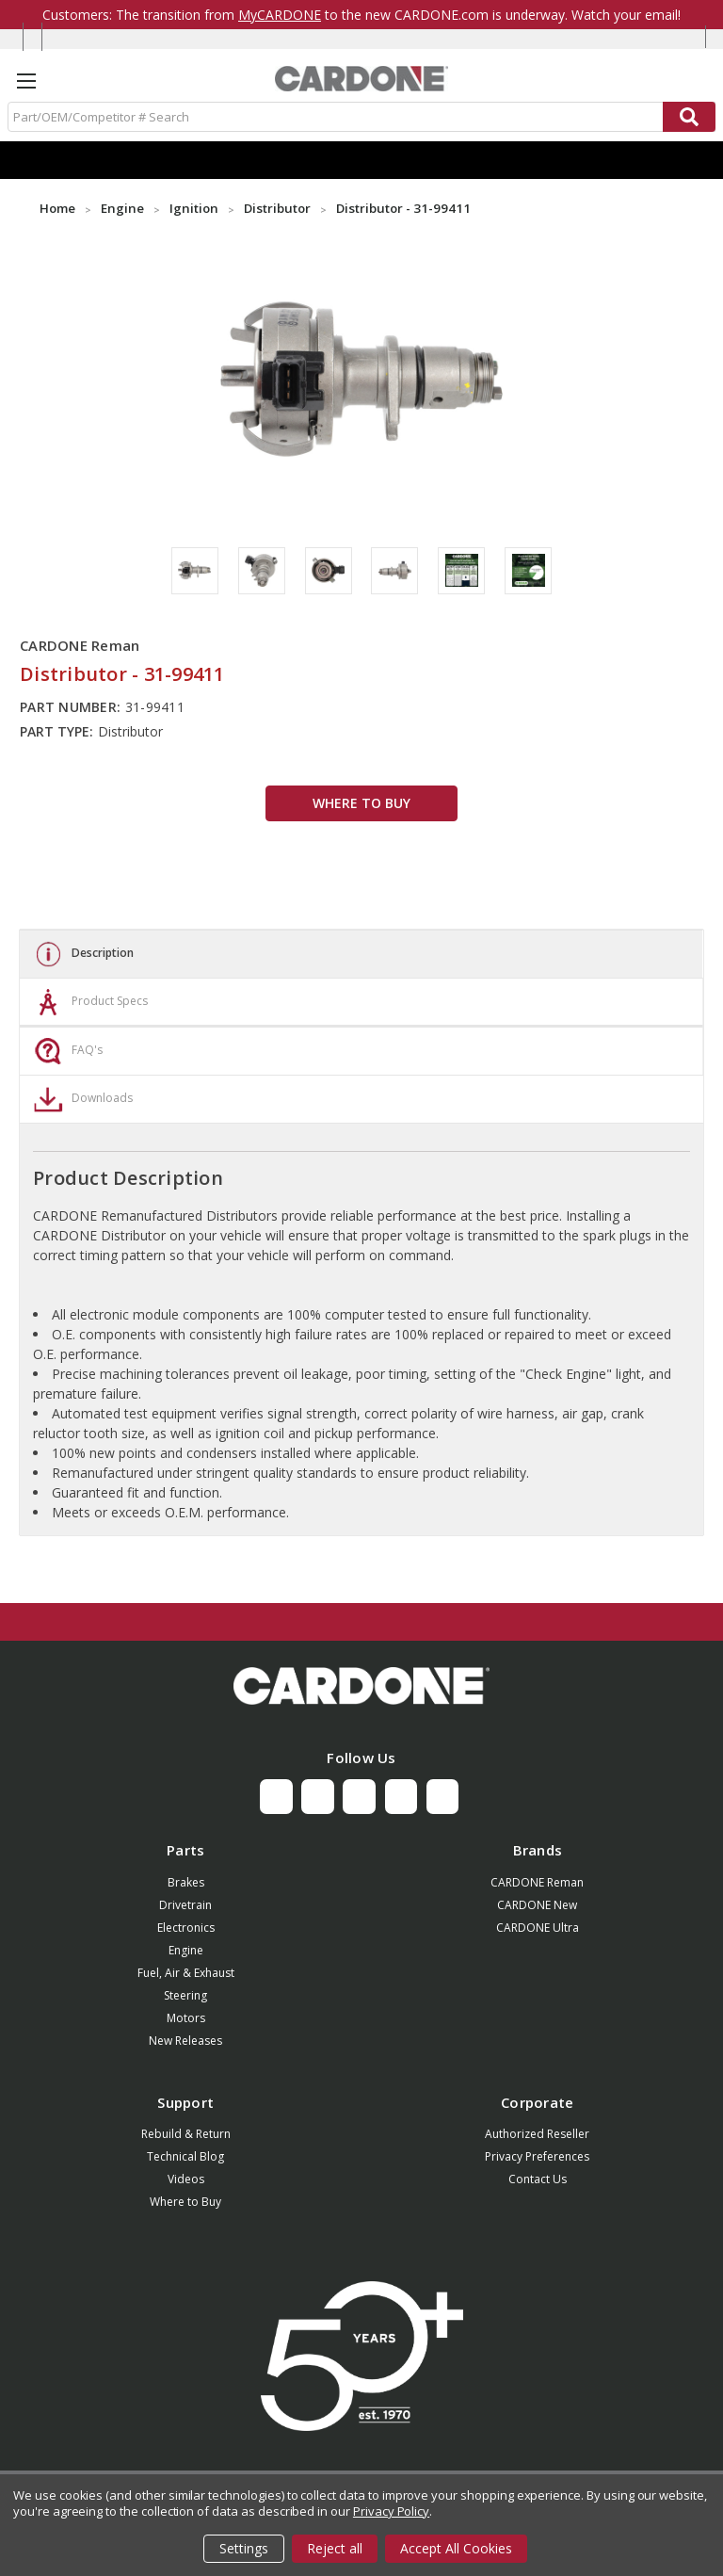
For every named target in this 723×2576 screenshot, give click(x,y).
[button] (361, 1686)
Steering (185, 1995)
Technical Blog (185, 2156)
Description (81, 954)
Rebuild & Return (186, 2134)
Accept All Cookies (456, 2548)
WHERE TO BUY (361, 803)
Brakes (186, 1882)
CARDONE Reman (537, 1882)
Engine (186, 1950)
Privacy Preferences (537, 2156)
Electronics (186, 1928)
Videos (186, 2179)
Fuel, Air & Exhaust (185, 1973)
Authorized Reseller (537, 2134)
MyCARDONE (279, 15)
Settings (243, 2548)
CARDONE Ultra (537, 1928)
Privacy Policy (391, 2511)
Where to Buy (185, 2202)
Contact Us (537, 2179)
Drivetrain (185, 1905)
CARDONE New (537, 1905)
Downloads (81, 1099)
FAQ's (66, 1051)
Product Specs (88, 1002)
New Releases (185, 2041)
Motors (186, 2018)
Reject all (334, 2548)
